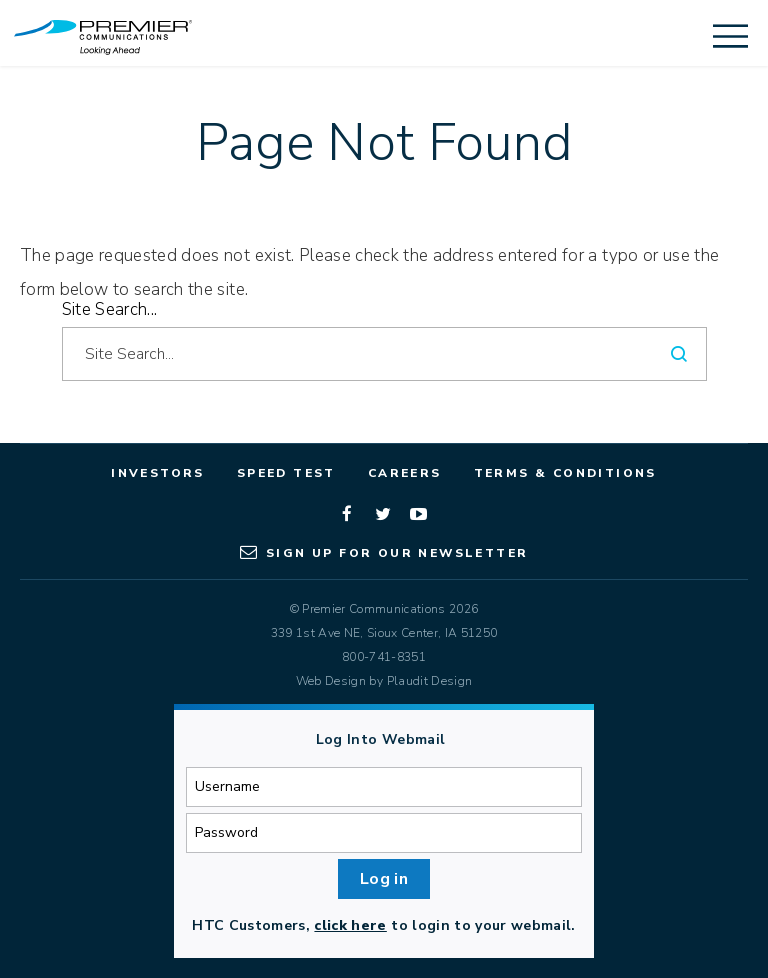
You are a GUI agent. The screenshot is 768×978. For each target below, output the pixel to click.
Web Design (331, 681)
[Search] (680, 354)
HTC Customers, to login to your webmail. (383, 925)
